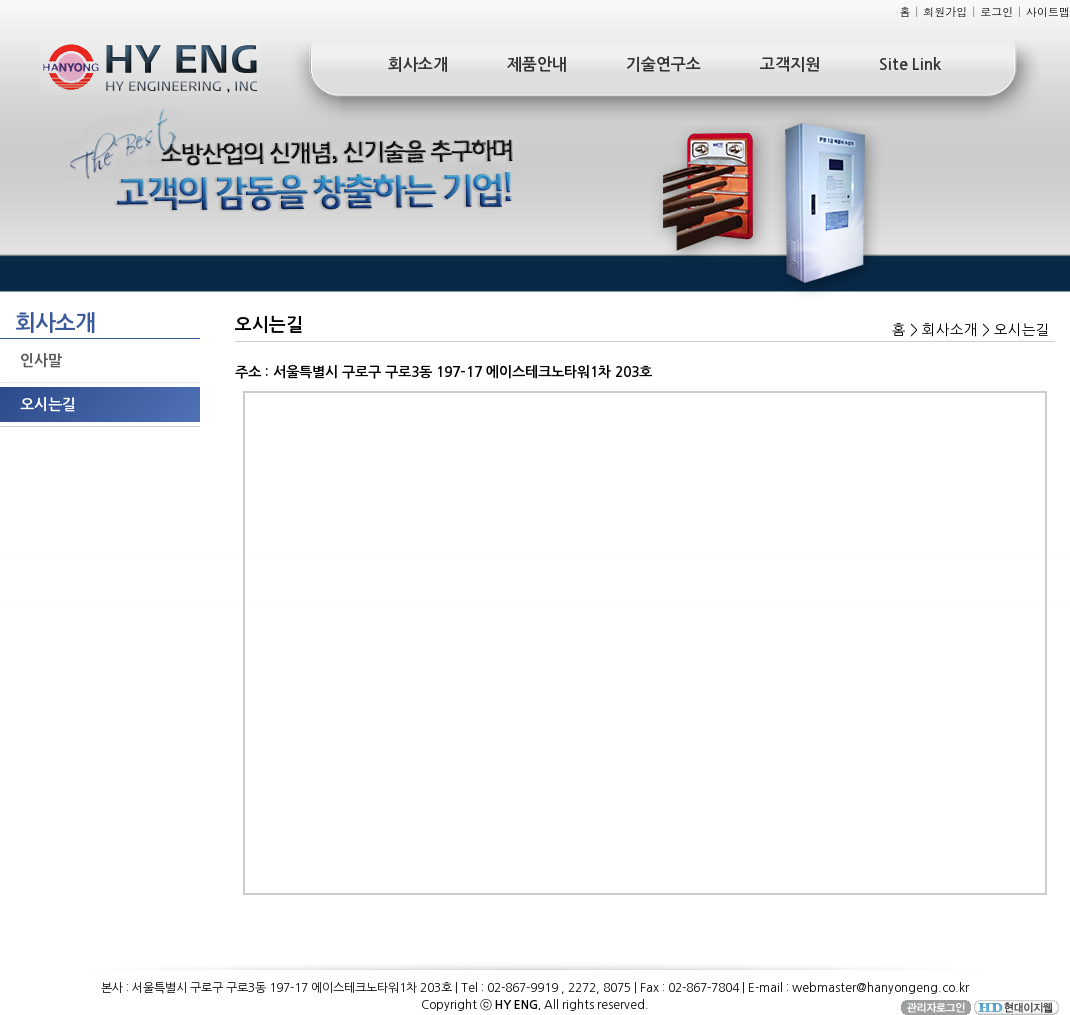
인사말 (41, 360)
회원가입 (945, 11)
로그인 (996, 11)
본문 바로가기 (0, 0)
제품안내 (537, 64)
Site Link (910, 64)
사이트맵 (1048, 11)
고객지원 (790, 64)
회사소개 (418, 64)
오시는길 (48, 404)
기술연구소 (663, 64)
